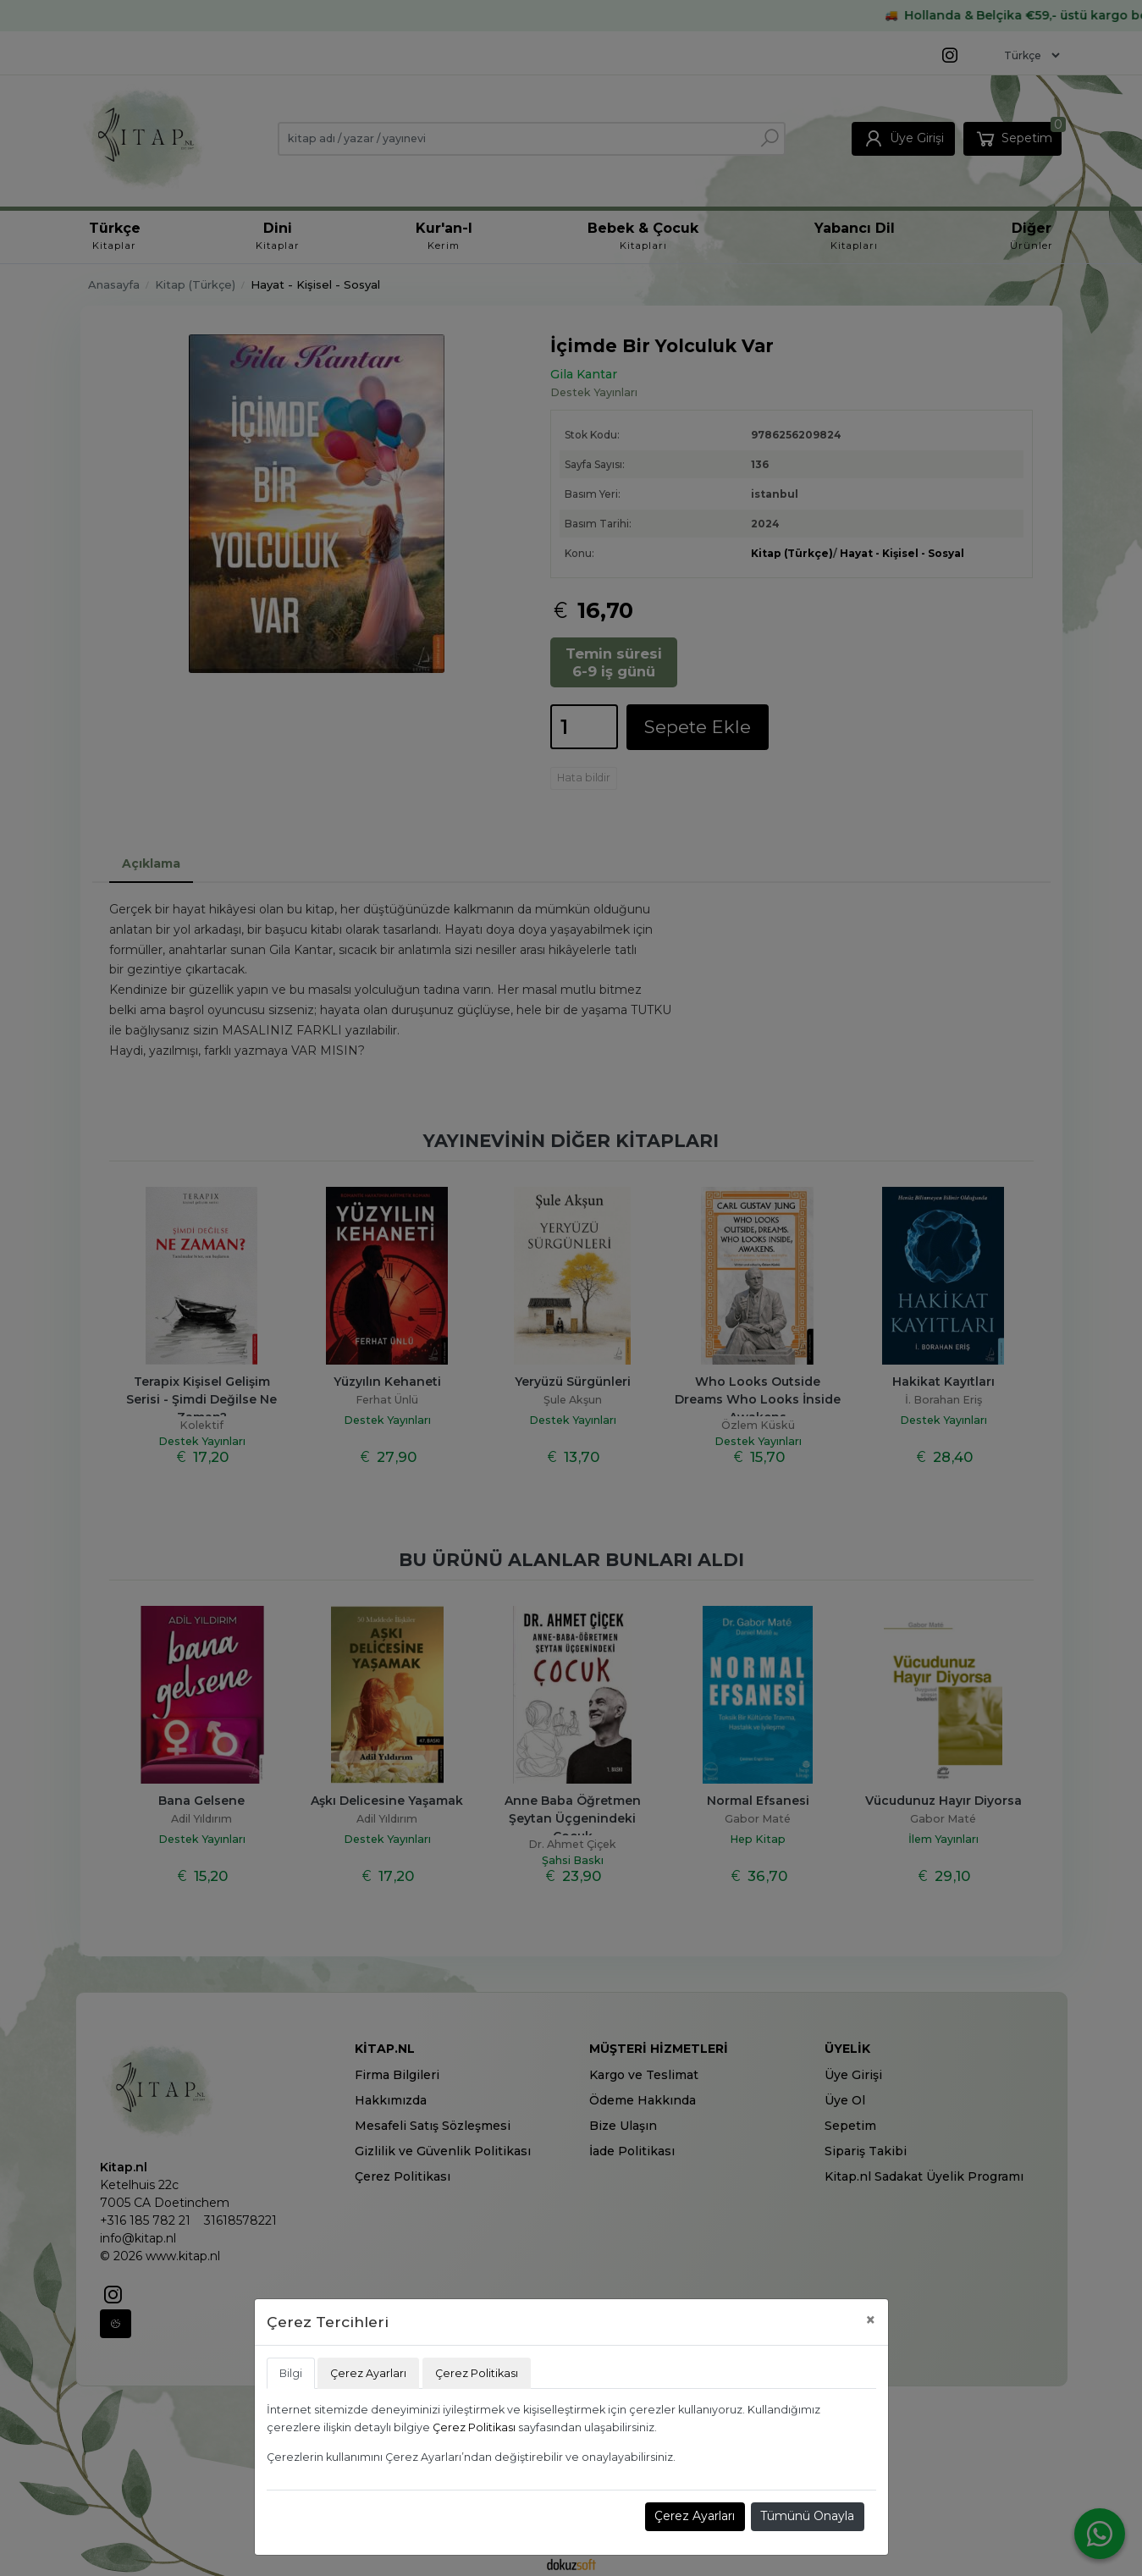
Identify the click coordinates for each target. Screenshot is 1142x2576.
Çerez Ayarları (694, 2516)
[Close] (870, 2320)
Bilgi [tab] (290, 2373)
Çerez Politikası (474, 2427)
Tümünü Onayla (807, 2516)
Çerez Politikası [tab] (476, 2373)
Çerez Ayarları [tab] (368, 2373)
